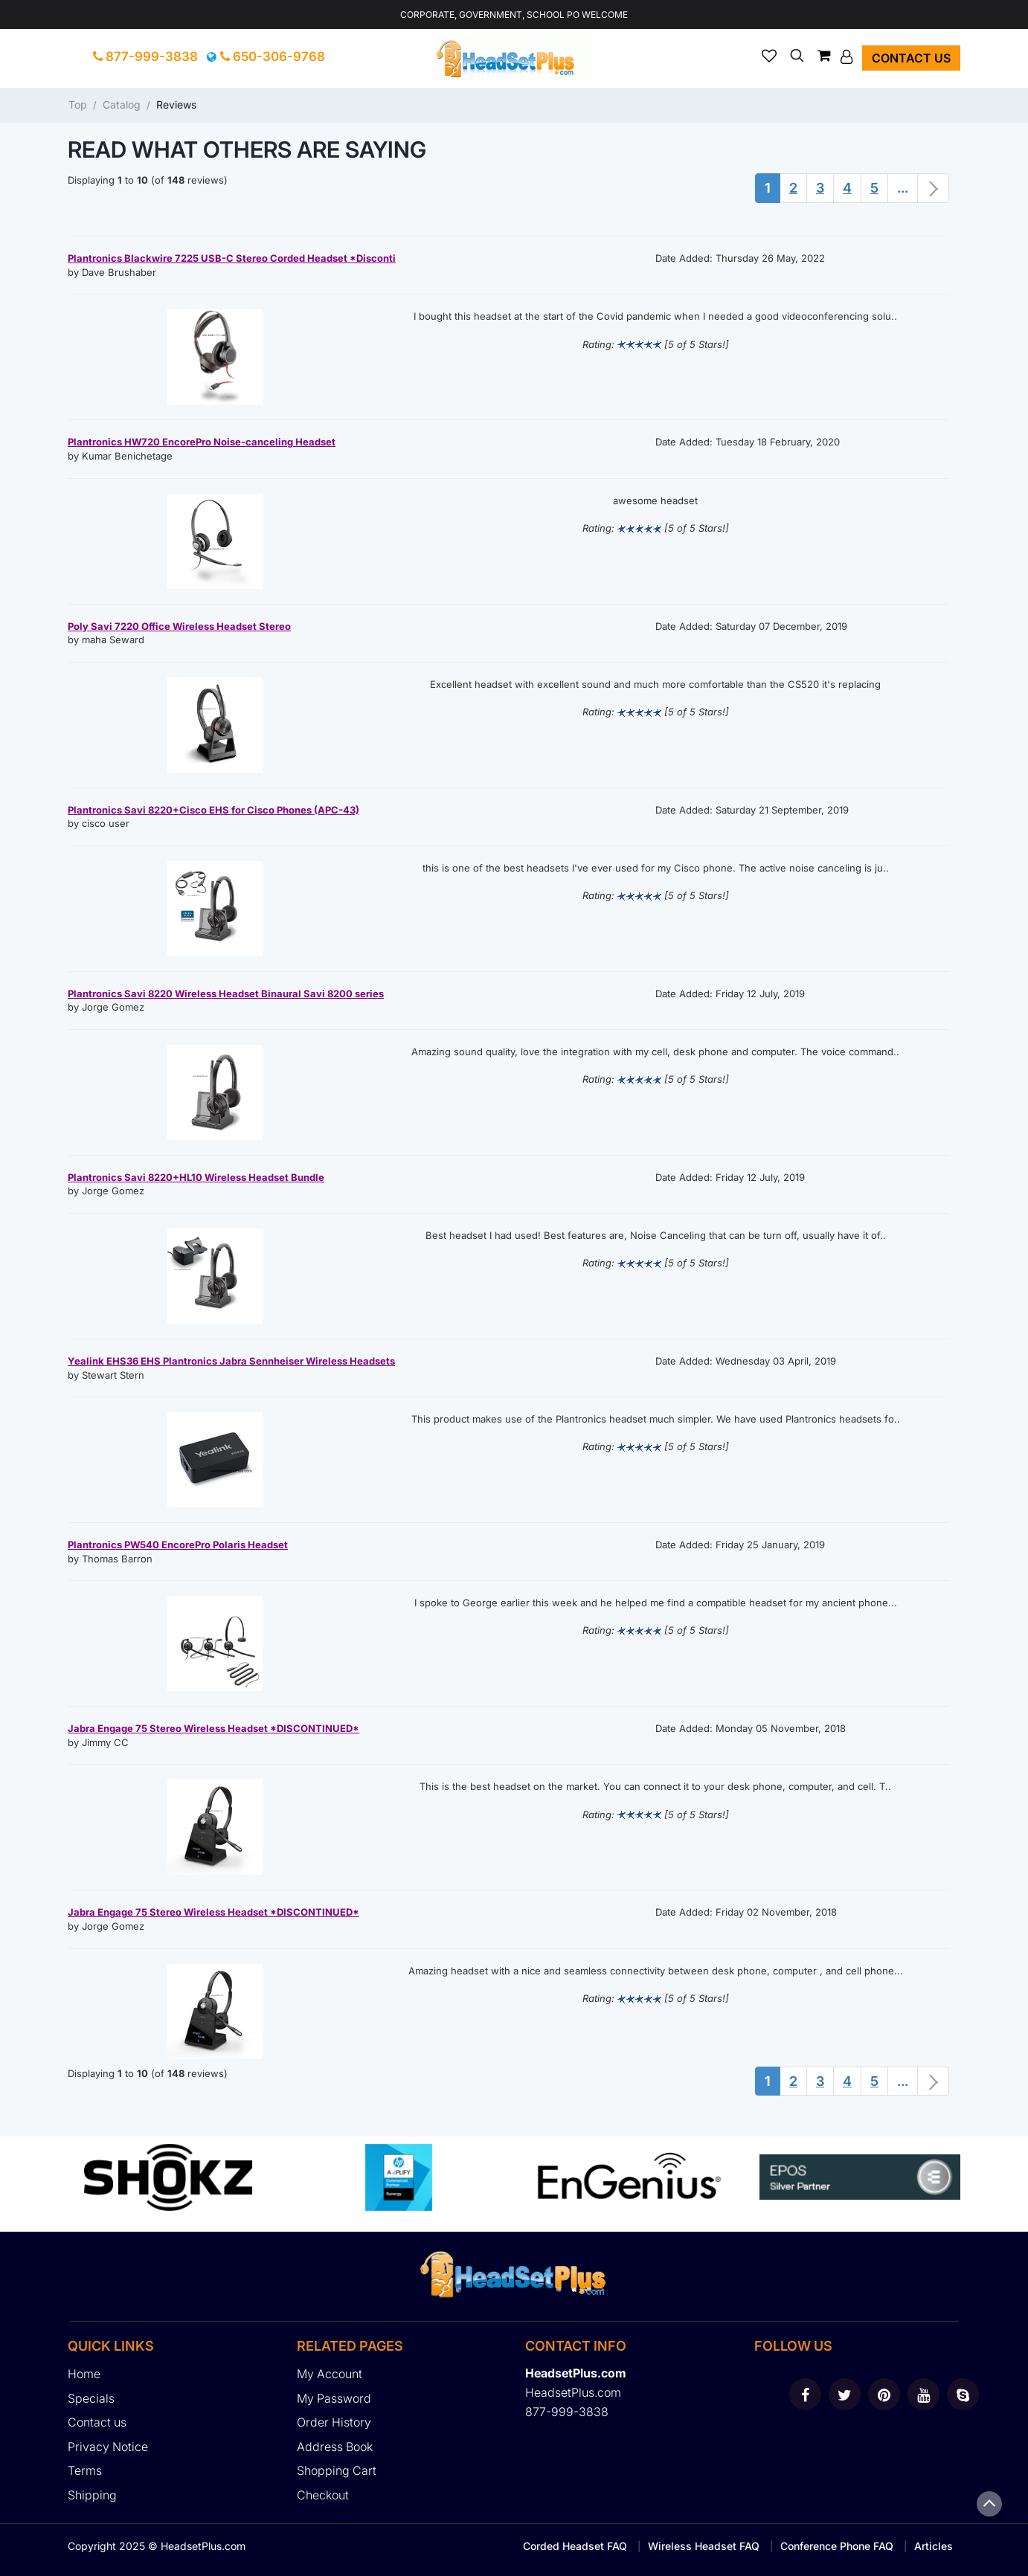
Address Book (335, 2446)
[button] (848, 56)
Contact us (911, 58)
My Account (329, 2373)
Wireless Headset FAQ (703, 2546)
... (902, 188)
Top (77, 104)
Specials (91, 2398)
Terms (85, 2470)
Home (84, 2373)
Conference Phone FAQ (836, 2546)
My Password (334, 2398)
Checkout (323, 2495)
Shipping (92, 2495)
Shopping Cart (336, 2470)
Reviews (176, 104)
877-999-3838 (145, 56)
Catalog (122, 104)
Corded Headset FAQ (575, 2546)
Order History (334, 2422)
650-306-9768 (272, 56)
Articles (933, 2546)
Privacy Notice (108, 2446)
